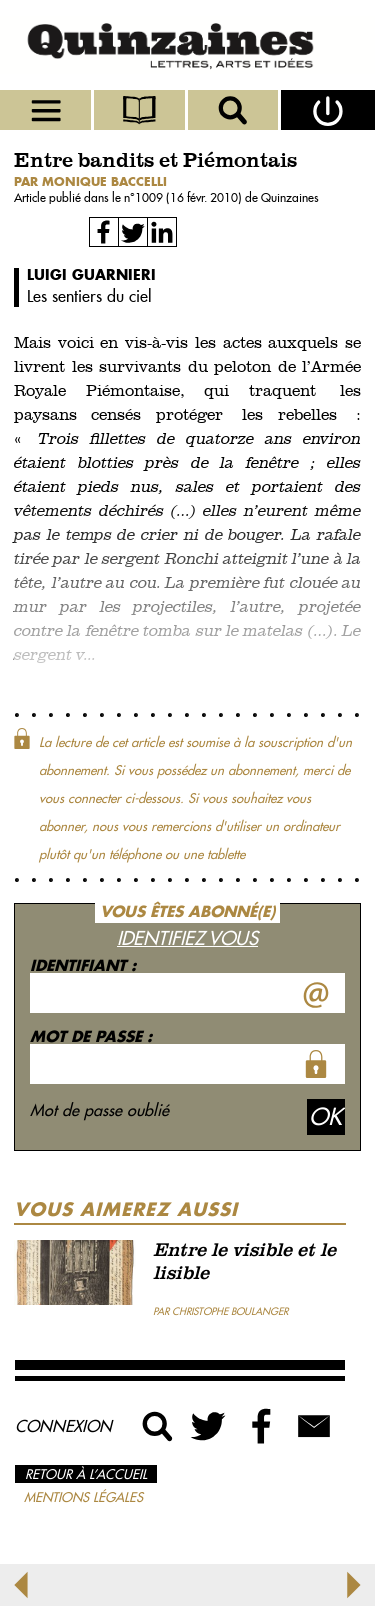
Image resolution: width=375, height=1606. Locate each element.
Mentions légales (83, 1497)
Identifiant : (83, 965)
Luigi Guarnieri (91, 274)
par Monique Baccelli (90, 181)
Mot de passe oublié (99, 1110)
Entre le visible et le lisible (244, 1263)
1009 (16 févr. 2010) (190, 197)
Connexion (63, 1426)
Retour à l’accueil (86, 1474)
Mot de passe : (91, 1036)
